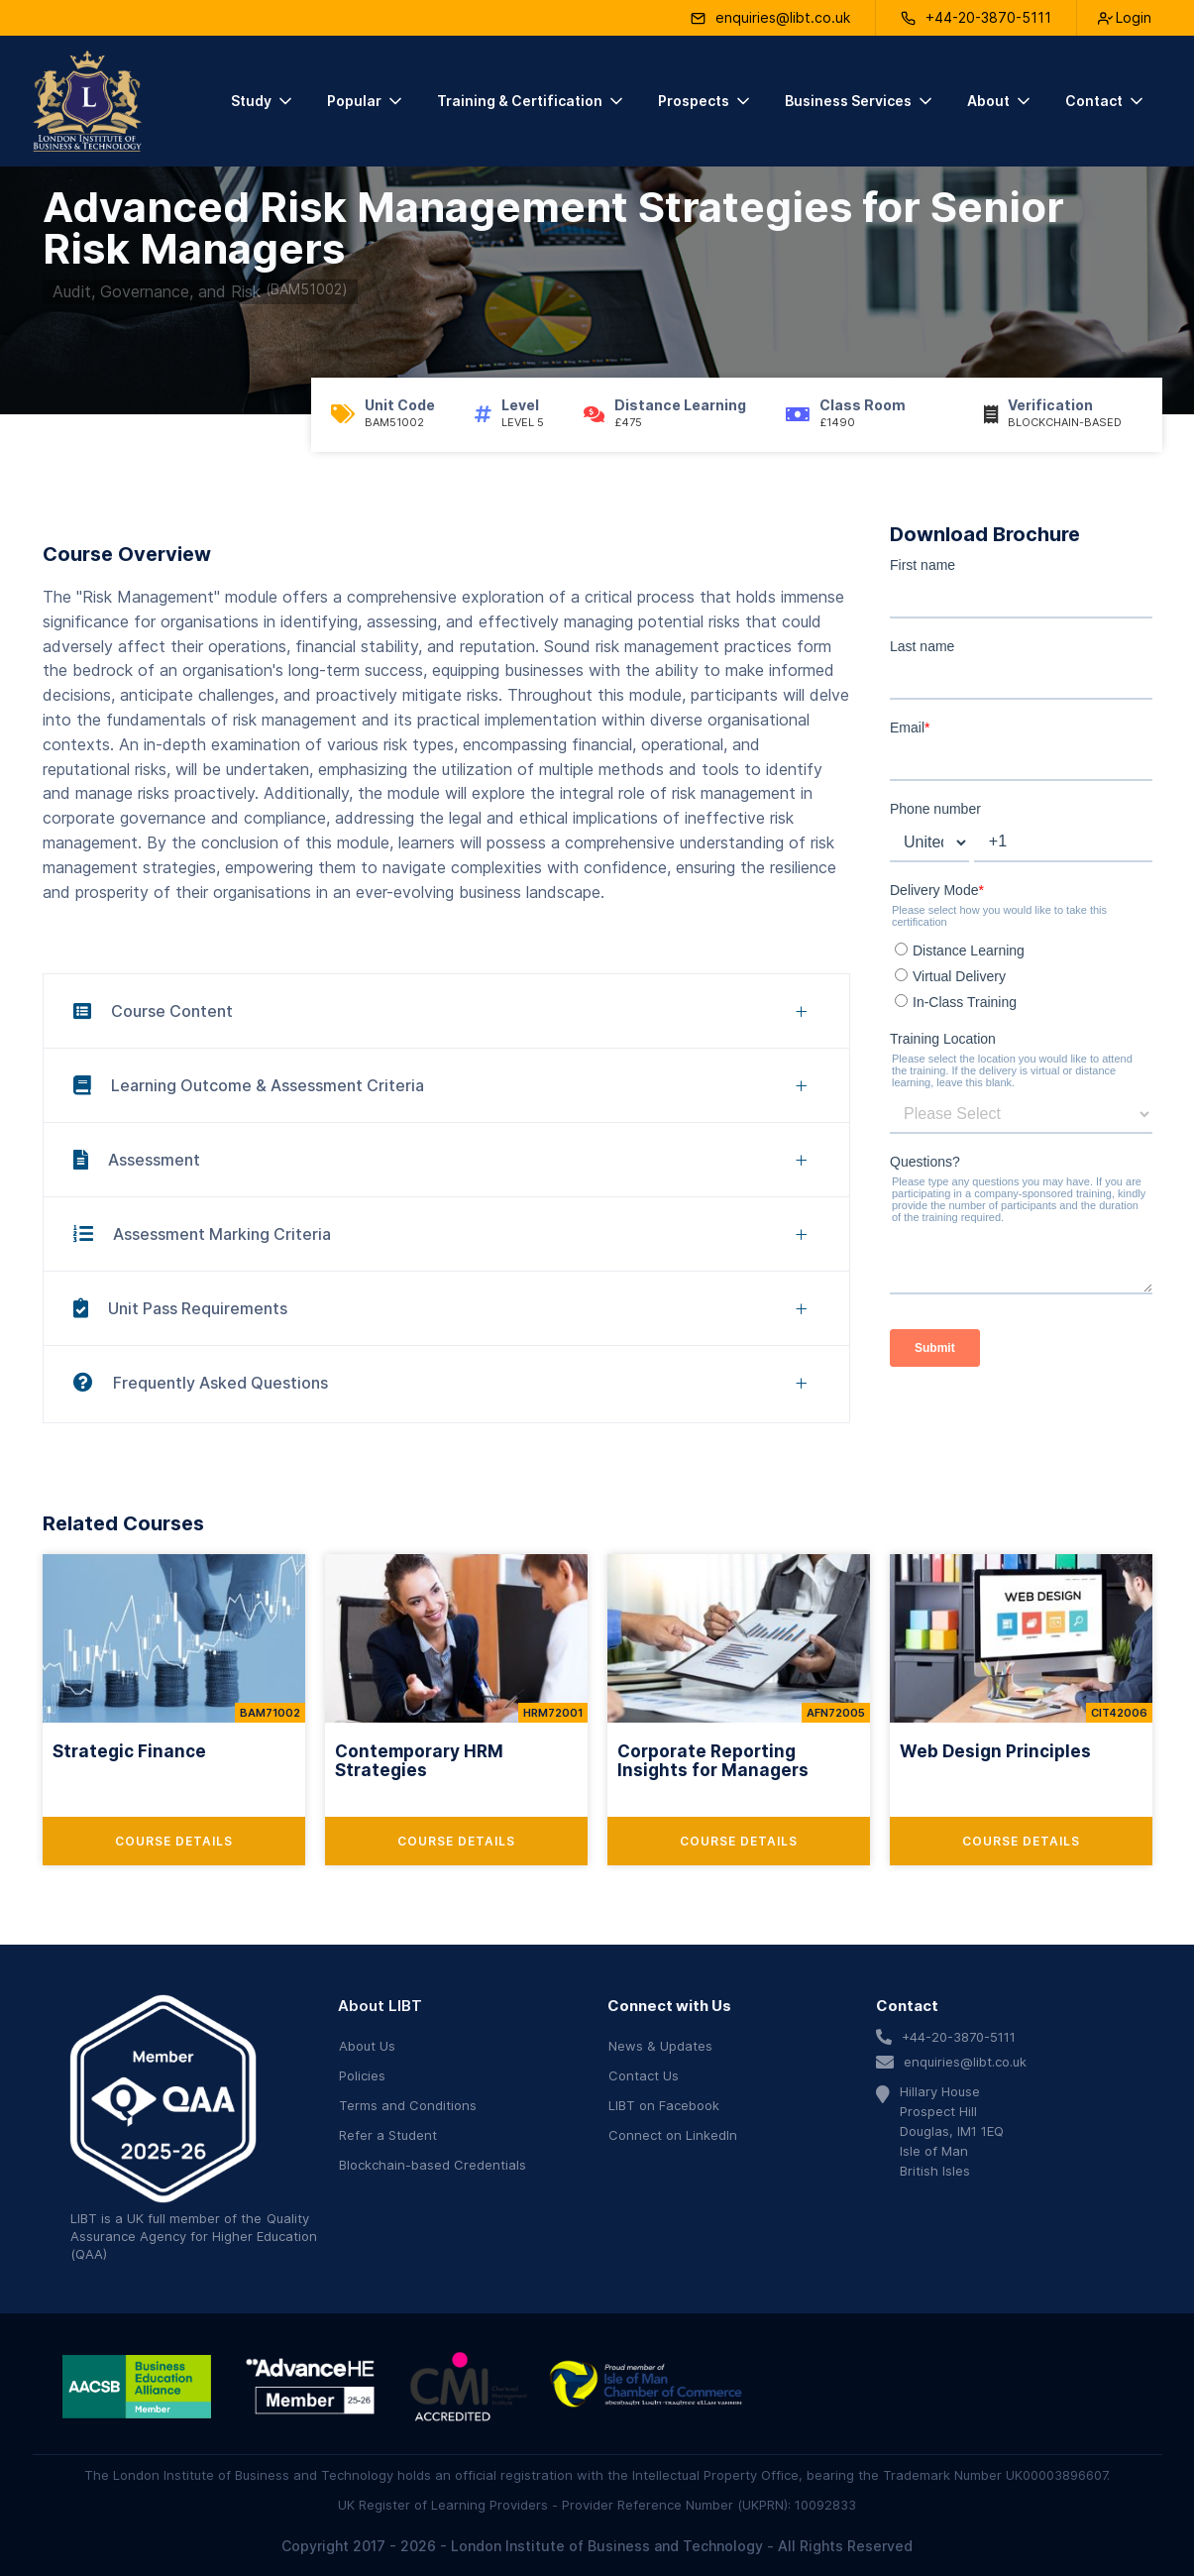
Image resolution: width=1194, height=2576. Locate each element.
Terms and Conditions (408, 2105)
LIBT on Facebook (663, 2105)
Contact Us (643, 2075)
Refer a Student (388, 2135)
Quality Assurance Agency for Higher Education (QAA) (193, 2236)
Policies (362, 2075)
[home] (87, 101)
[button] (263, 101)
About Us (367, 2046)
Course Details (174, 1841)
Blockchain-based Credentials (432, 2165)
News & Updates (660, 2046)
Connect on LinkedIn (672, 2135)
